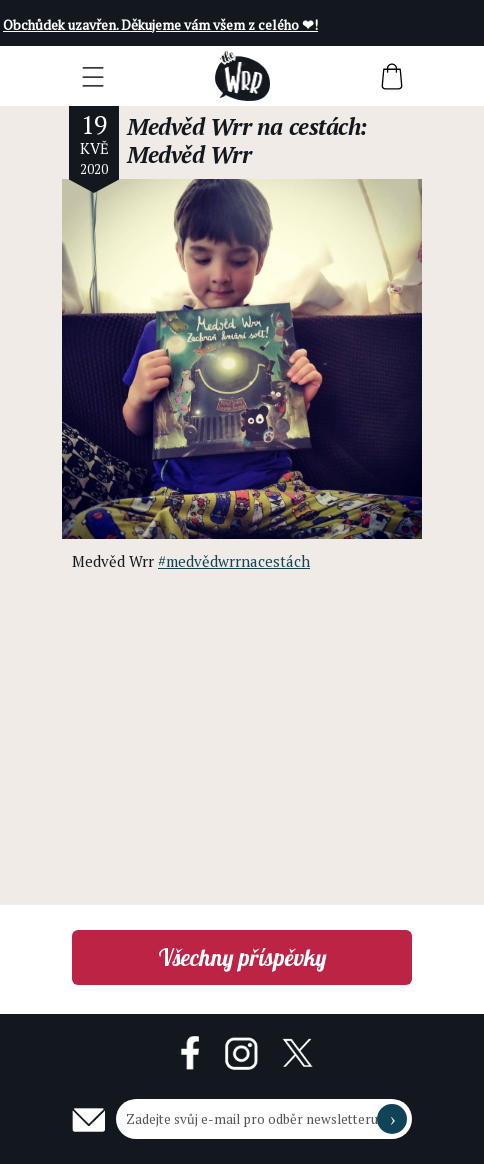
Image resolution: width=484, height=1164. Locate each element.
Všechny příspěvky (242, 957)
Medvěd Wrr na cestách (243, 126)
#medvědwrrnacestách (234, 561)
